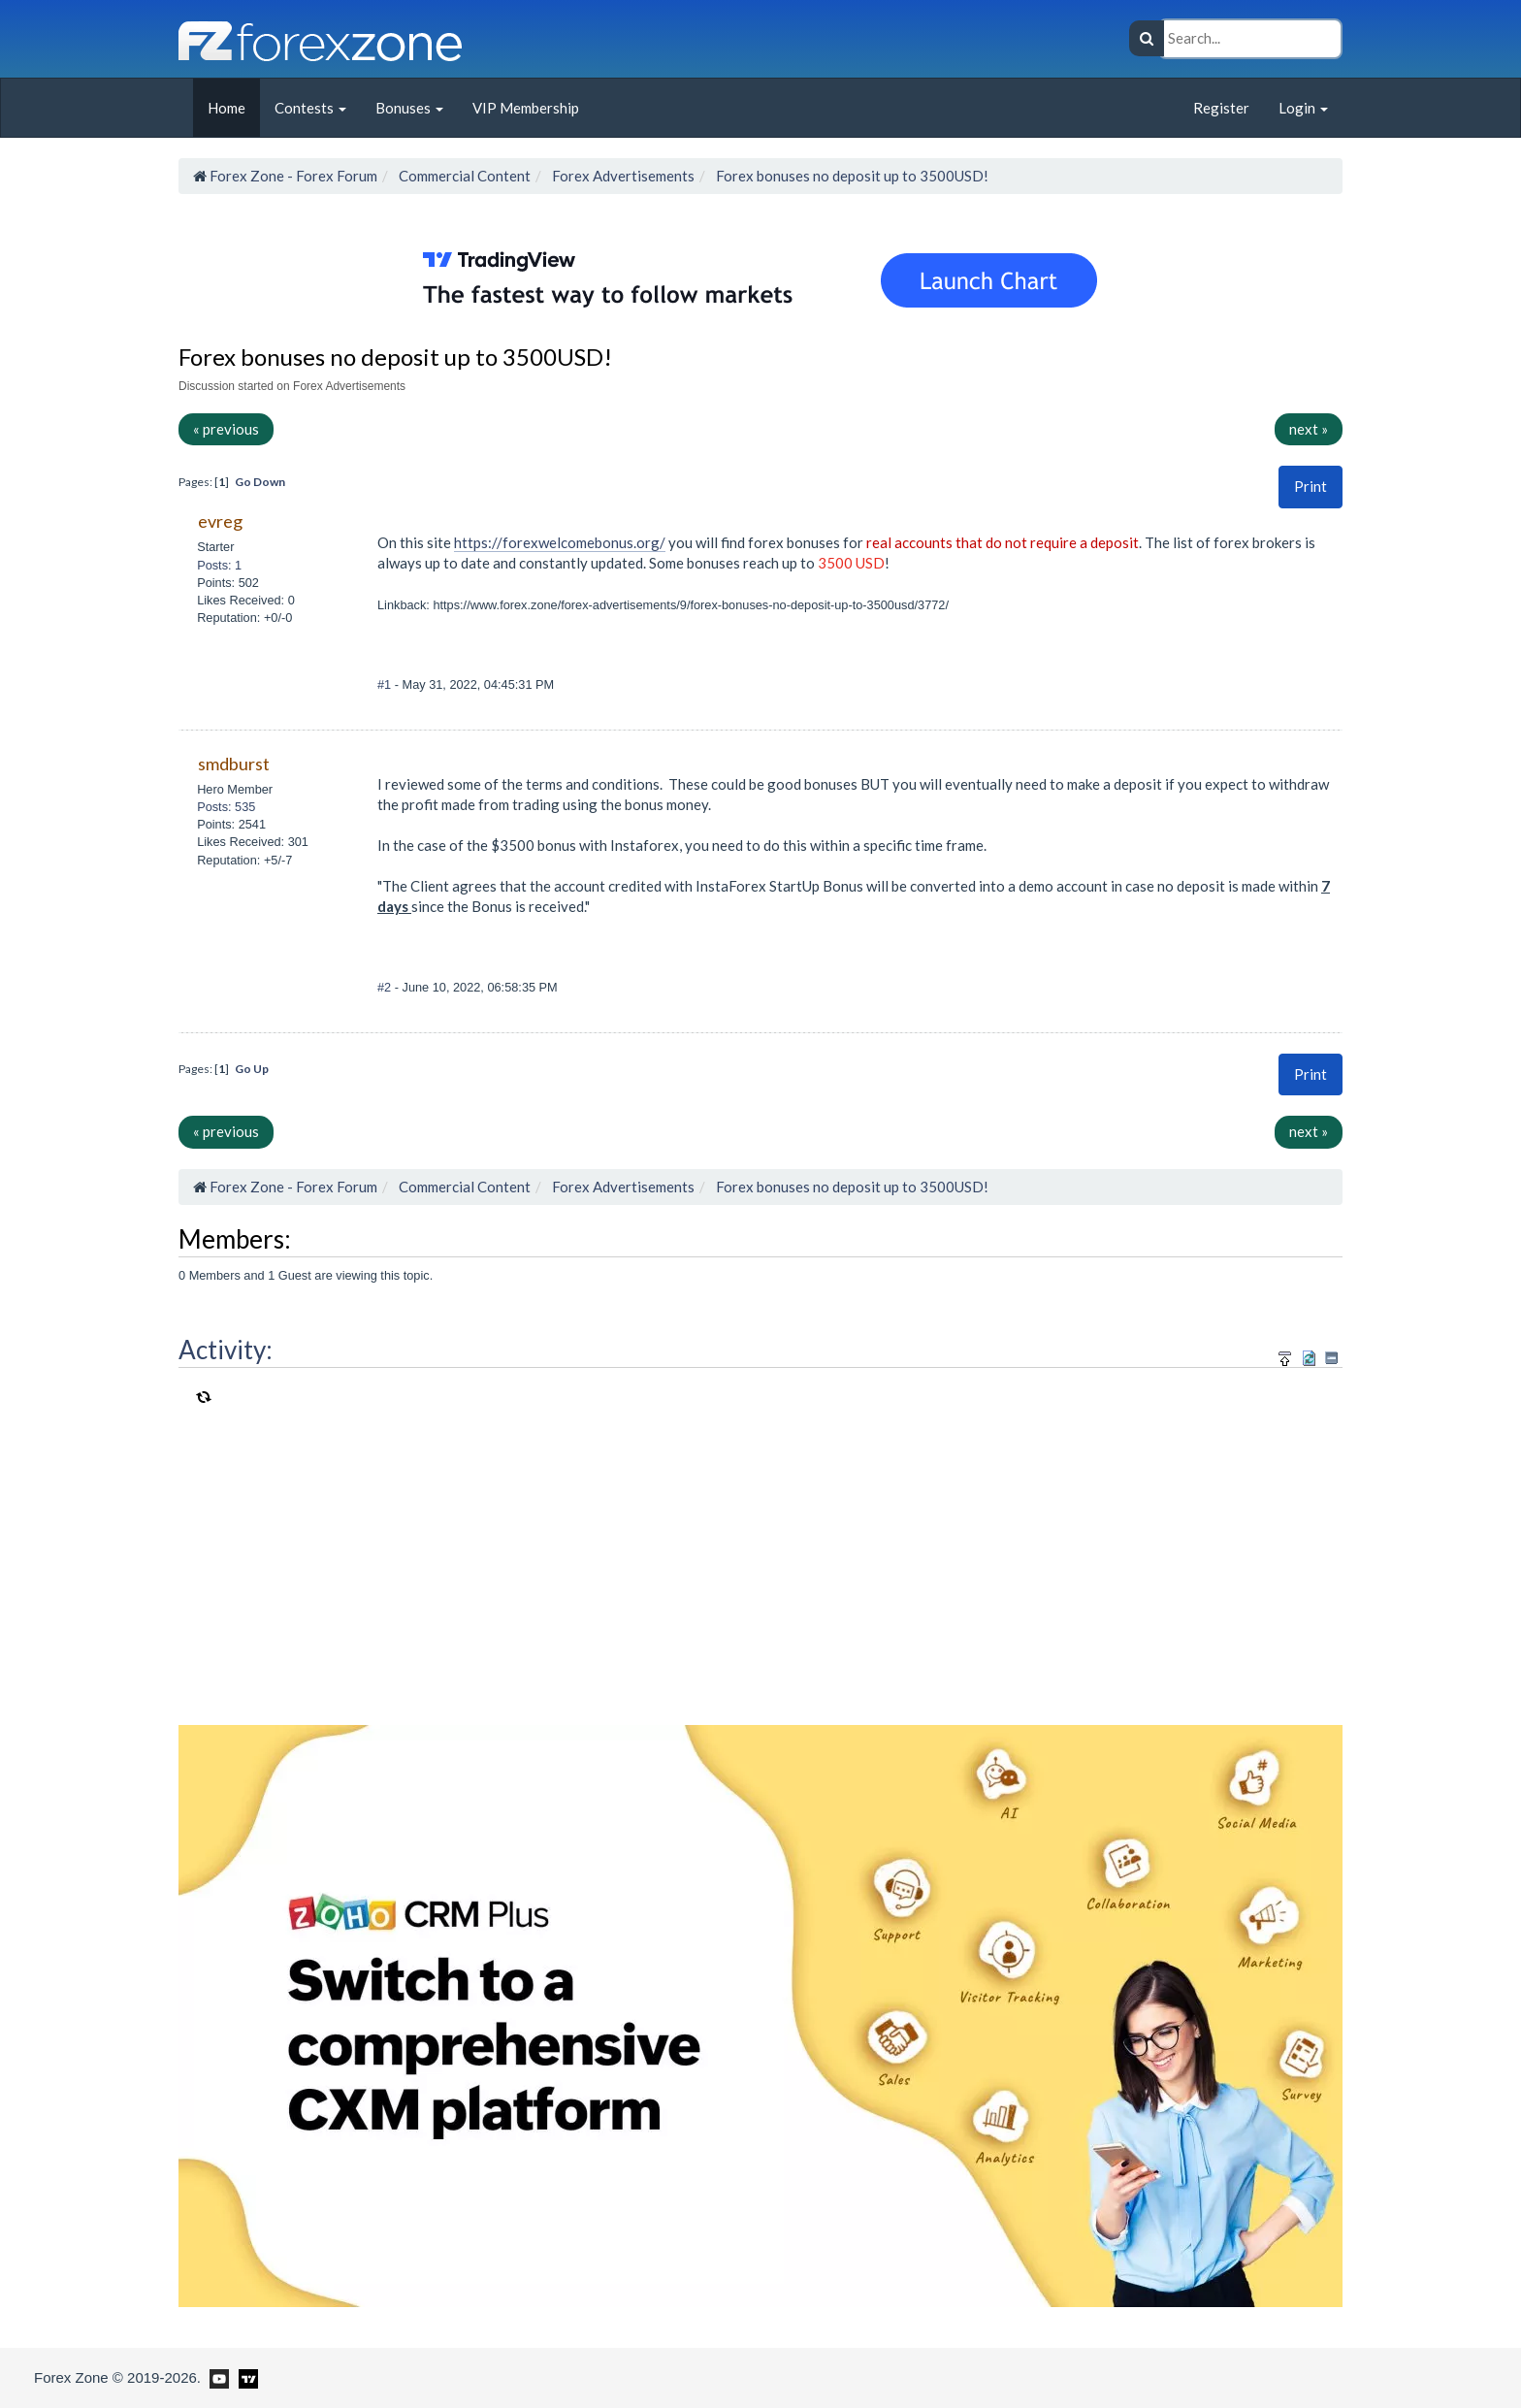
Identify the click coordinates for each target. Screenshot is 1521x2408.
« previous (226, 429)
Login (1303, 107)
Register (1221, 107)
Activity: (225, 1349)
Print (1310, 486)
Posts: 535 (226, 806)
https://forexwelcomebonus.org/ (559, 542)
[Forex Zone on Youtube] (217, 2377)
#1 (386, 684)
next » (1308, 429)
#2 (386, 987)
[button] (1310, 486)
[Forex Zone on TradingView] (245, 2377)
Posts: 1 (219, 565)
